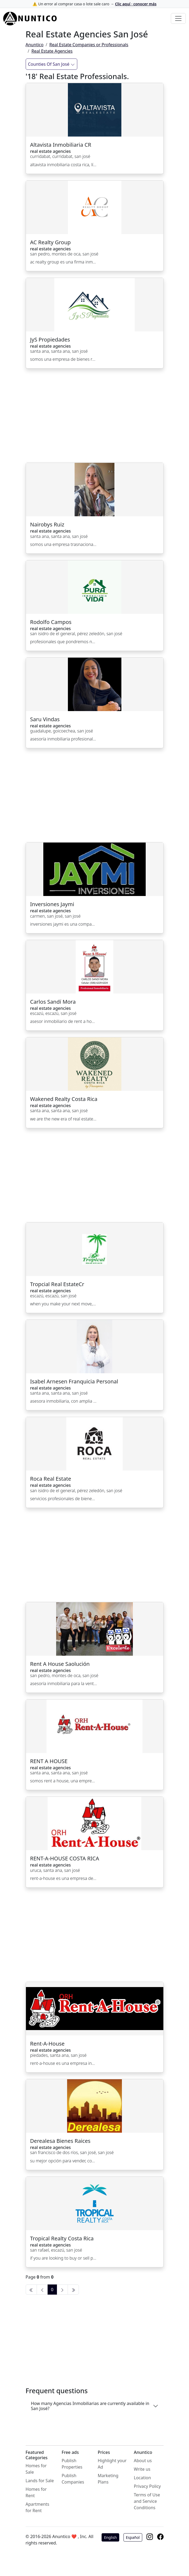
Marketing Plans (108, 2479)
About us (143, 2461)
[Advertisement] (95, 418)
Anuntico (35, 45)
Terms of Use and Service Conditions (147, 2501)
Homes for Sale (36, 2469)
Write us (142, 2469)
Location (142, 2478)
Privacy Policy (147, 2486)
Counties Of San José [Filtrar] (51, 64)
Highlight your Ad (112, 2464)
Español (133, 2537)
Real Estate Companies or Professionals (88, 45)
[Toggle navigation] (178, 18)
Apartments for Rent (37, 2507)
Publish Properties (72, 2464)
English (110, 2537)
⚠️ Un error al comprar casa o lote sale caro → (95, 3)
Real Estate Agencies (51, 51)
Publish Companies (73, 2479)
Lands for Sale (40, 2481)
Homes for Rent (36, 2492)
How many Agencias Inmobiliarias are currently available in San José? (90, 2405)
